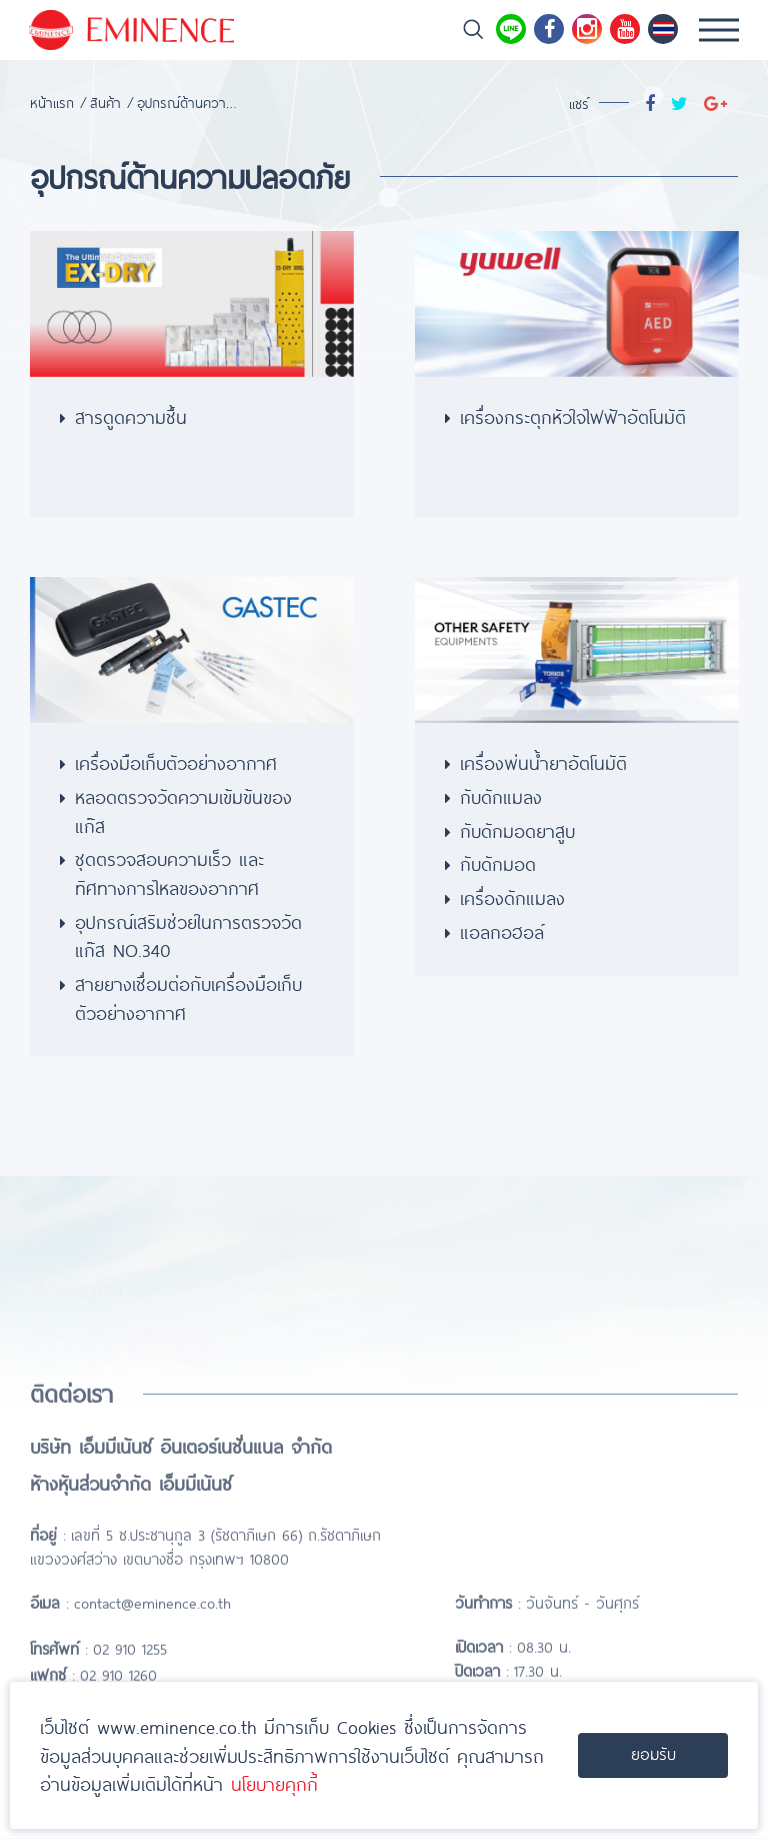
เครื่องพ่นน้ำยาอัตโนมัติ (543, 762)
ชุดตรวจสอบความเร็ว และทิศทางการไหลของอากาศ (169, 872)
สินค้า (105, 102)
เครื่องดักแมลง (512, 897)
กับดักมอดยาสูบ (517, 830)
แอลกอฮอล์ (502, 931)
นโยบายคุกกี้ (274, 1784)
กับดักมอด (498, 863)
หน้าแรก (52, 102)
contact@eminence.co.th (152, 1637)
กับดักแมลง (501, 796)
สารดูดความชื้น (131, 416)
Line (511, 29)
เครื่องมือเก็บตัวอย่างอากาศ (176, 762)
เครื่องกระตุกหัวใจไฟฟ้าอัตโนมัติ (573, 416)
